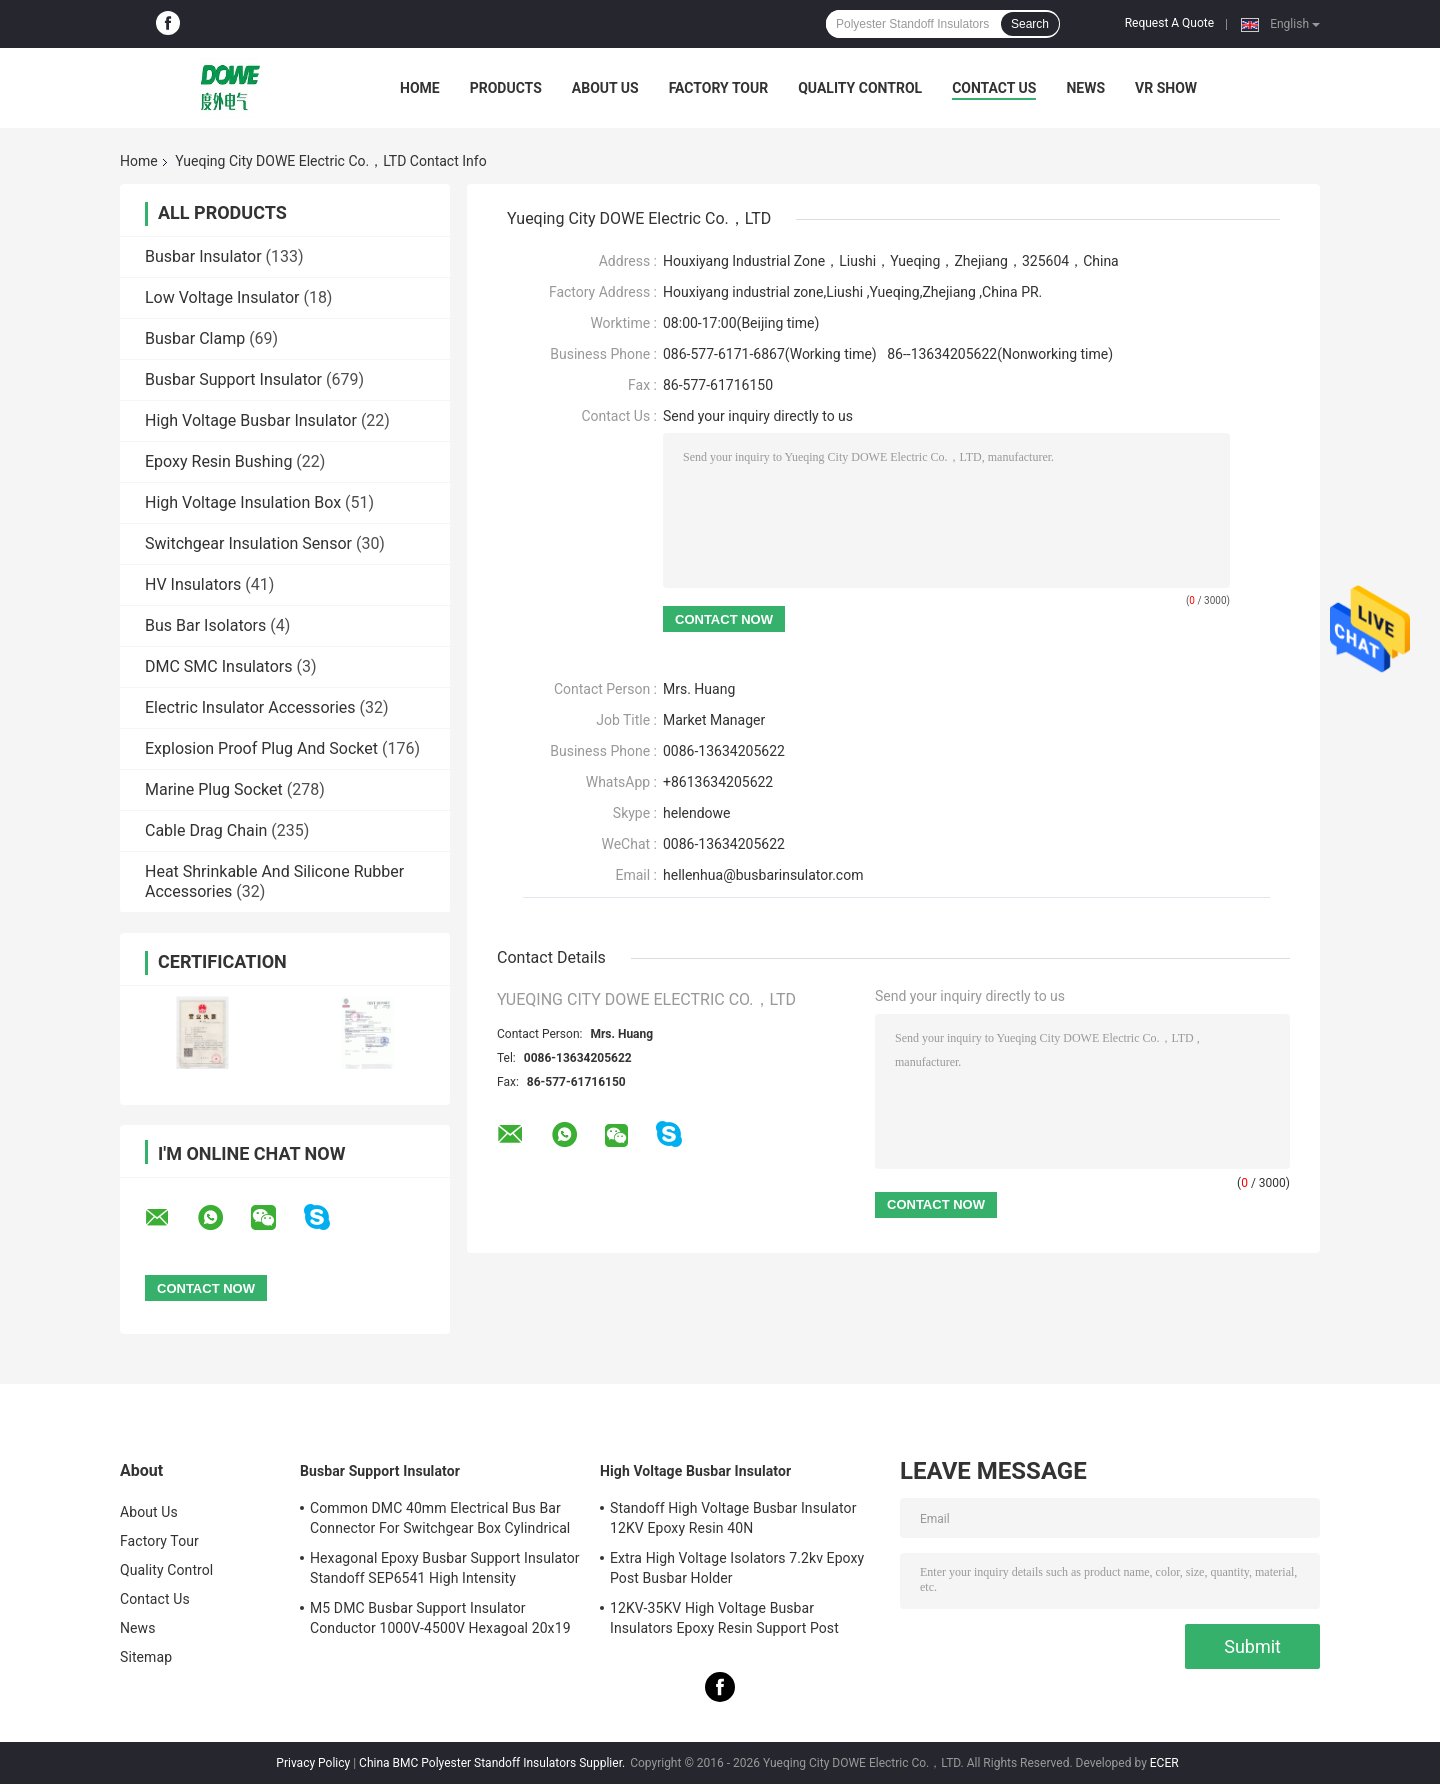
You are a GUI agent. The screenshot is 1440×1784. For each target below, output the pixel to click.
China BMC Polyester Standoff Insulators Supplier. (493, 1763)
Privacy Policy (313, 1763)
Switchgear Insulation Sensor (248, 543)
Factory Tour (719, 88)
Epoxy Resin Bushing (218, 461)
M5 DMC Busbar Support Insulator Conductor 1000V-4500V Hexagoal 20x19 (440, 1618)
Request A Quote (1169, 23)
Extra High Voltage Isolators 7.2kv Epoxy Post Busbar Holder (737, 1568)
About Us (605, 88)
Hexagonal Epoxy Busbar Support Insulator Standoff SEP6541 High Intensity (445, 1568)
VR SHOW (1166, 88)
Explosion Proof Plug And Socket (261, 748)
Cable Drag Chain (206, 830)
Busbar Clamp (195, 338)
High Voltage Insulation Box (243, 502)
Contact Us (994, 88)
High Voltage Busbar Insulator (251, 420)
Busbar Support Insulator (233, 379)
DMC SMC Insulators (218, 666)
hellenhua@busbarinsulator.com (763, 875)
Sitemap (146, 1657)
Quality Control (860, 88)
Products (506, 88)
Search (1030, 24)
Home (420, 88)
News (1085, 88)
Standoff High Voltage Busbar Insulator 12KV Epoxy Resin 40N (733, 1518)
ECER (1164, 1763)
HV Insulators (193, 584)
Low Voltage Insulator (222, 297)
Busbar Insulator (203, 256)
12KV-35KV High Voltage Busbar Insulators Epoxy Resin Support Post (724, 1618)
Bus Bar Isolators (205, 625)
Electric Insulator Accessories (250, 707)
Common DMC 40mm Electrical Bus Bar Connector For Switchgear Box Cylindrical (440, 1518)
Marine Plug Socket (214, 789)
